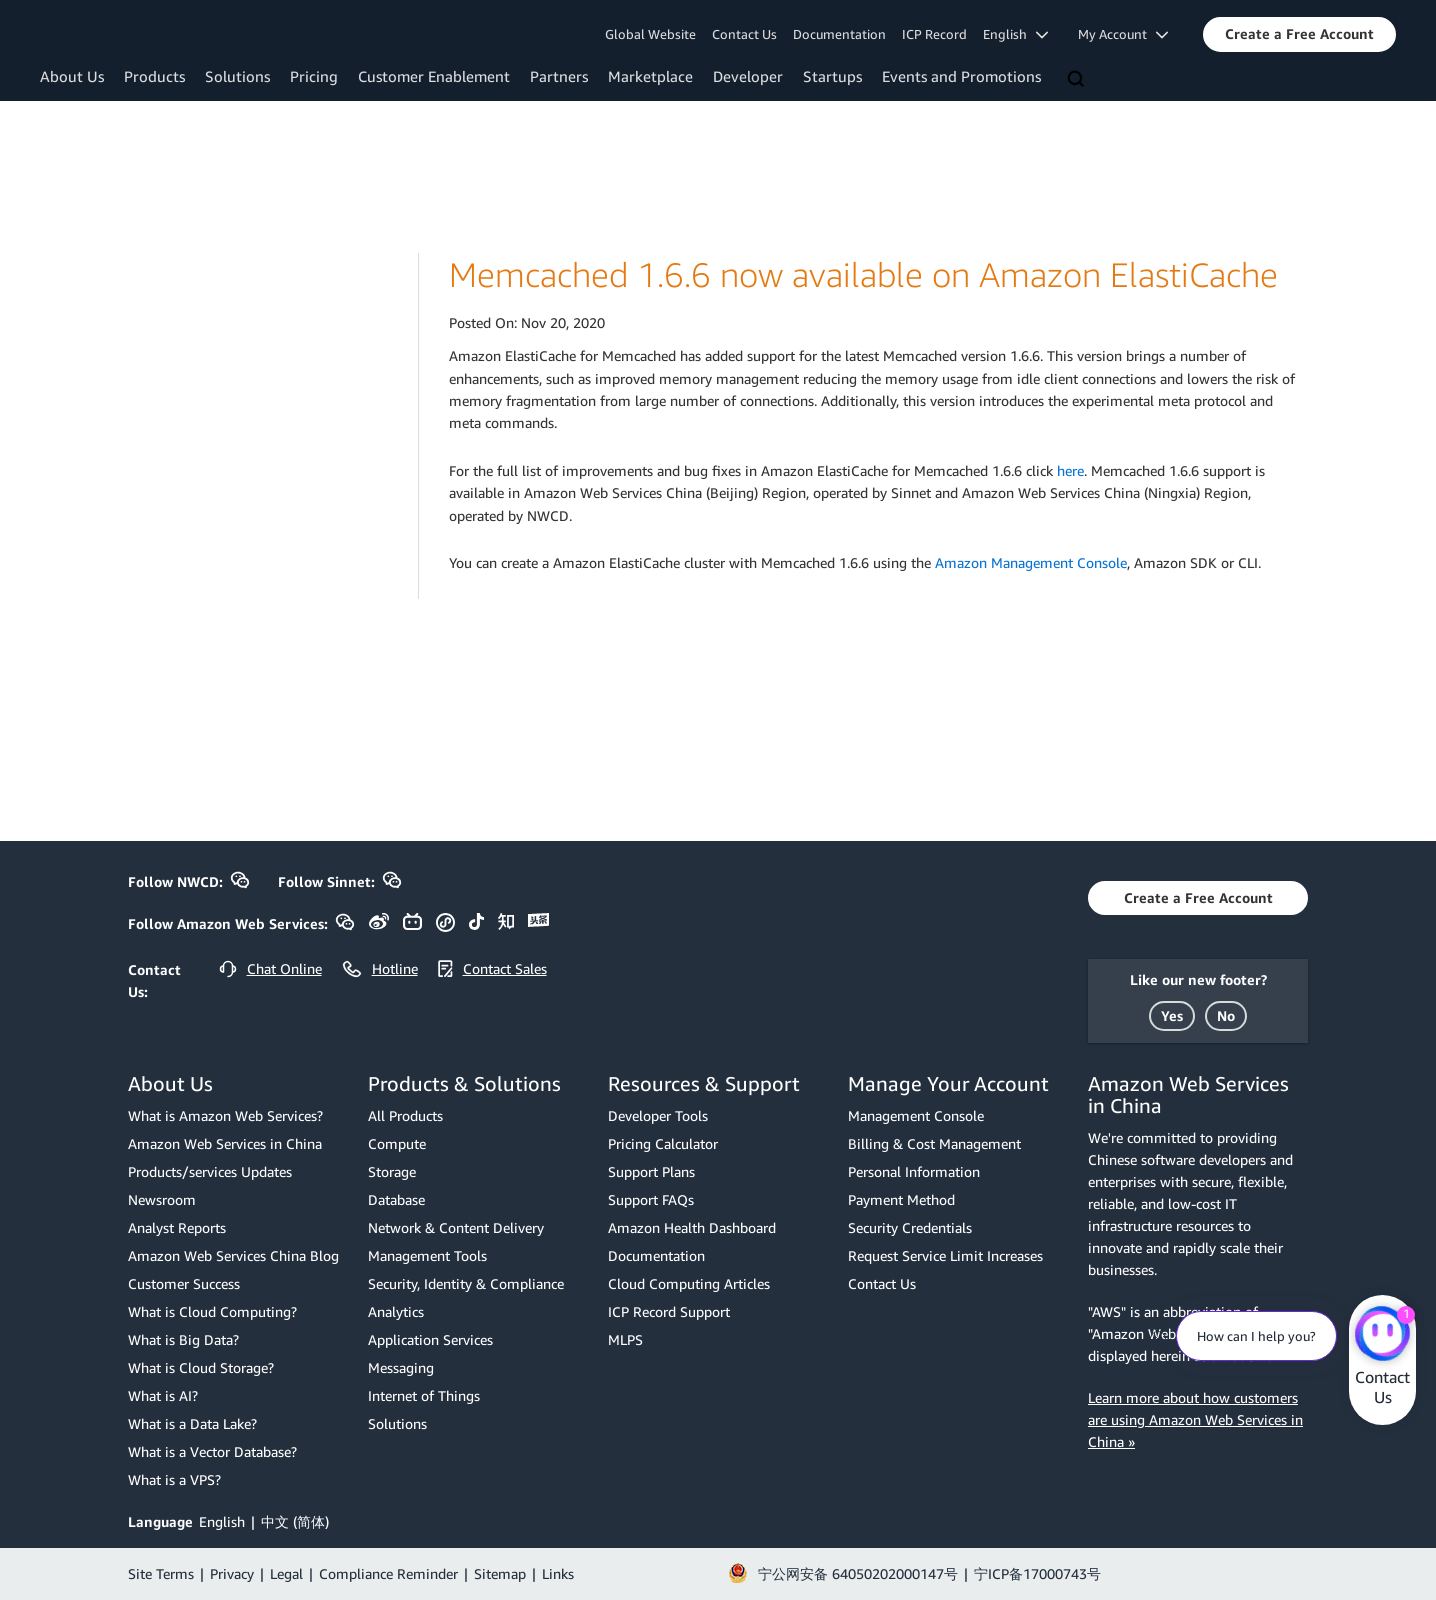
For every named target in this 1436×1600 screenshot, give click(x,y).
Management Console (916, 1115)
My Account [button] (1123, 34)
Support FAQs (651, 1199)
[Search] (1078, 80)
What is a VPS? (174, 1479)
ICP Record (934, 34)
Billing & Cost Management (934, 1143)
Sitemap (500, 1573)
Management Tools (427, 1255)
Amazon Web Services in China (225, 1143)
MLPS (625, 1339)
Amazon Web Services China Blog (233, 1255)
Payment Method (901, 1199)
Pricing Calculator (663, 1143)
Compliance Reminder (388, 1573)
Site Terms (161, 1573)
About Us (72, 76)
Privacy (232, 1573)
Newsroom (162, 1199)
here (1070, 470)
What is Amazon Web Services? (225, 1115)
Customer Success (184, 1283)
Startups (832, 76)
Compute (397, 1143)
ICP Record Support (669, 1311)
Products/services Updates (210, 1171)
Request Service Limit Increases (945, 1255)
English (222, 1521)
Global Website (650, 34)
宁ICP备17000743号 (1037, 1573)
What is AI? (163, 1395)
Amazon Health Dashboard (692, 1227)
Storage (392, 1171)
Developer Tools (658, 1115)
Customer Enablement (434, 76)
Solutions (237, 76)
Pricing (314, 76)
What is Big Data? (183, 1339)
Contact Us (744, 34)
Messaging (401, 1367)
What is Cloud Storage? (201, 1367)
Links (558, 1573)
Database (396, 1199)
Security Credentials (910, 1227)
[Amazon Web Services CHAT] (1382, 1335)
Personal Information (914, 1171)
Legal (286, 1573)
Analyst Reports (177, 1227)
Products (154, 76)
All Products (405, 1115)
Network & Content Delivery (456, 1227)
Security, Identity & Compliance (466, 1283)
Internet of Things (424, 1395)
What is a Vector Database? (212, 1451)
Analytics (396, 1311)
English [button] (1015, 34)
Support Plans (651, 1171)
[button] (1299, 34)
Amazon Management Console (1031, 562)
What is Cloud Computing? (212, 1311)
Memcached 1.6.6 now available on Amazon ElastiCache (863, 274)
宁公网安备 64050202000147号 (858, 1573)
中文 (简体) (295, 1521)
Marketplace (650, 76)
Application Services (430, 1339)
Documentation (839, 34)
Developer (748, 76)
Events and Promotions (961, 76)
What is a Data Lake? (192, 1423)
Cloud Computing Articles (689, 1283)
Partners (559, 76)
